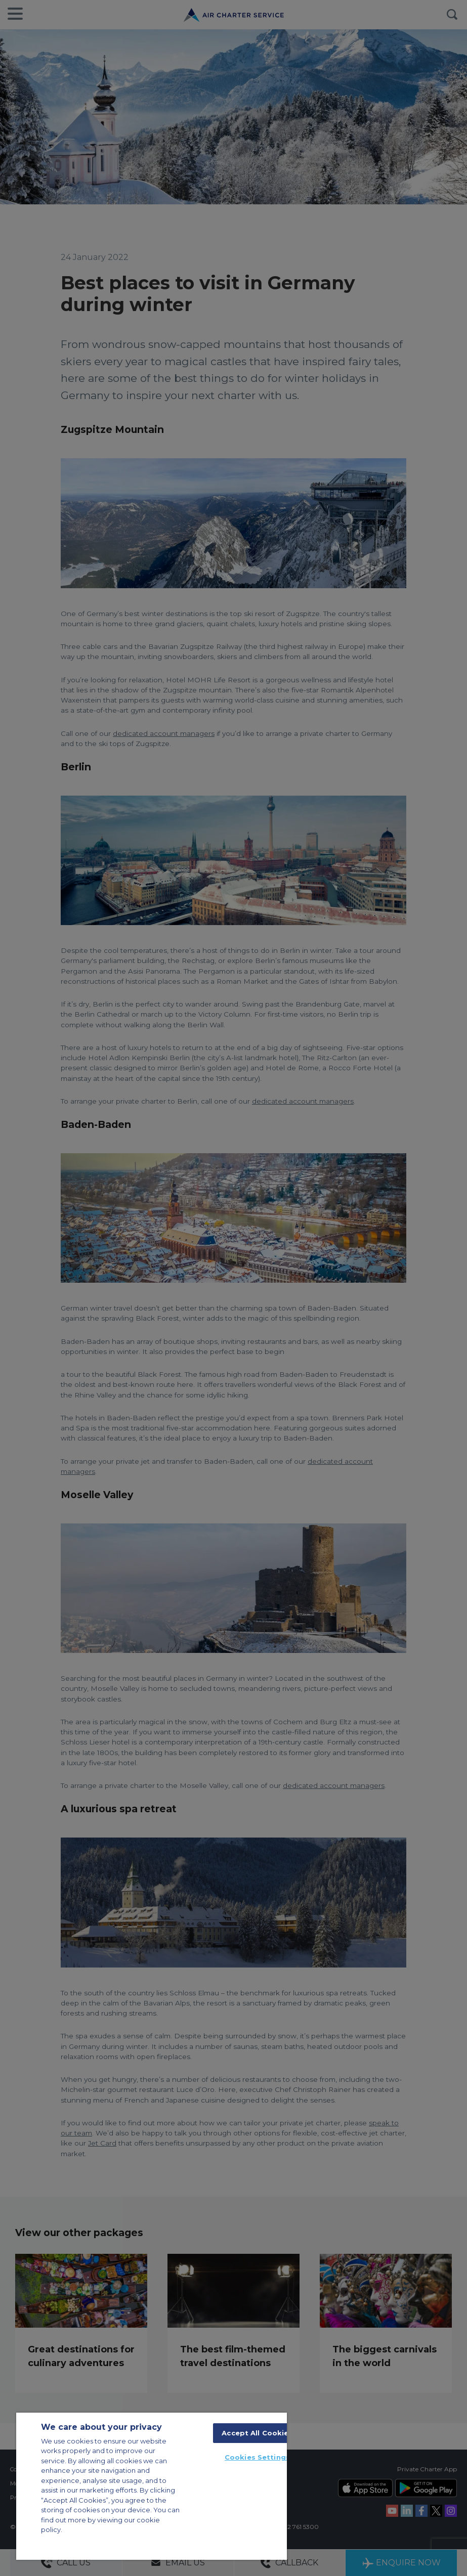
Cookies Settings (257, 2457)
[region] (151, 2486)
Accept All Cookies (257, 2433)
